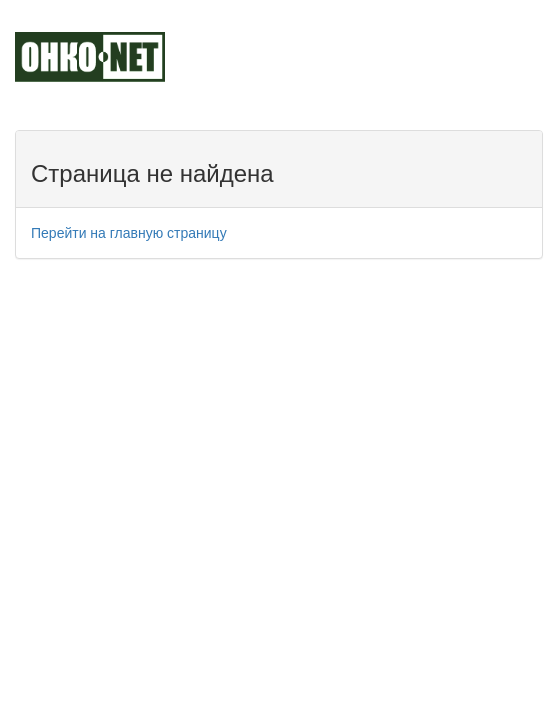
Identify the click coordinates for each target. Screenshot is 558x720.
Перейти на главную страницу (129, 233)
